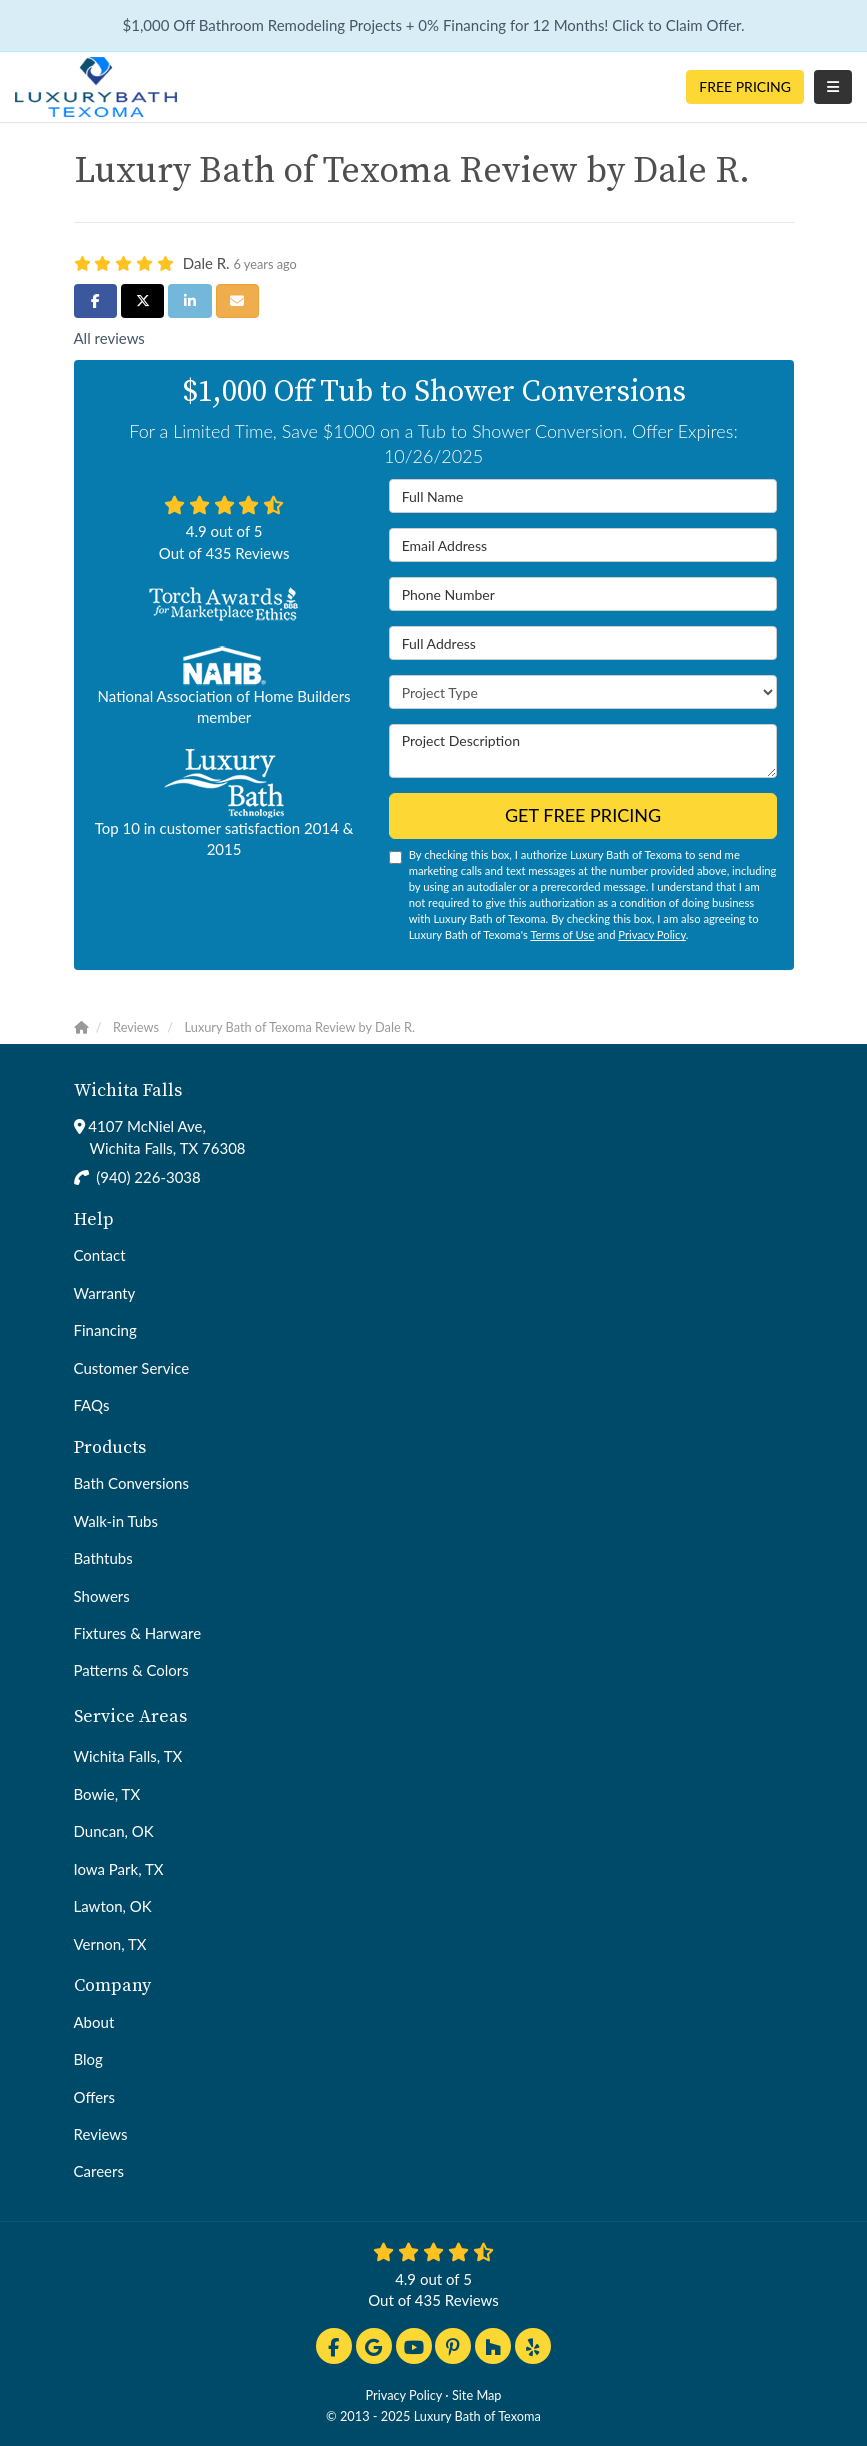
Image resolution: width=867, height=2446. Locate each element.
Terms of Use (562, 934)
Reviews (101, 2134)
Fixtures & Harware (138, 1633)
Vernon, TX (110, 1944)
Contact (100, 1255)
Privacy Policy (651, 934)
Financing (105, 1330)
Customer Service (132, 1368)
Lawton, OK (113, 1906)
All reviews (109, 338)
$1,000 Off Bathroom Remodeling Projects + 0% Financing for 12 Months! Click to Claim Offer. (433, 25)
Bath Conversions (131, 1483)
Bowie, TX (107, 1794)
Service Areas (130, 1716)
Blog (88, 2059)
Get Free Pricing (583, 815)
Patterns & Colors (131, 1670)
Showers (102, 1596)
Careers (99, 2171)
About (94, 2022)
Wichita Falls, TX (128, 1756)
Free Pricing (745, 86)
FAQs (92, 1405)
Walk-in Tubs (116, 1521)
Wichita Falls (128, 1090)
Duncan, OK (114, 1831)
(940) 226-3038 (148, 1177)
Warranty (105, 1293)
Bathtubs (103, 1558)
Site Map (477, 2395)
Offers (95, 2097)
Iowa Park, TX (119, 1869)
